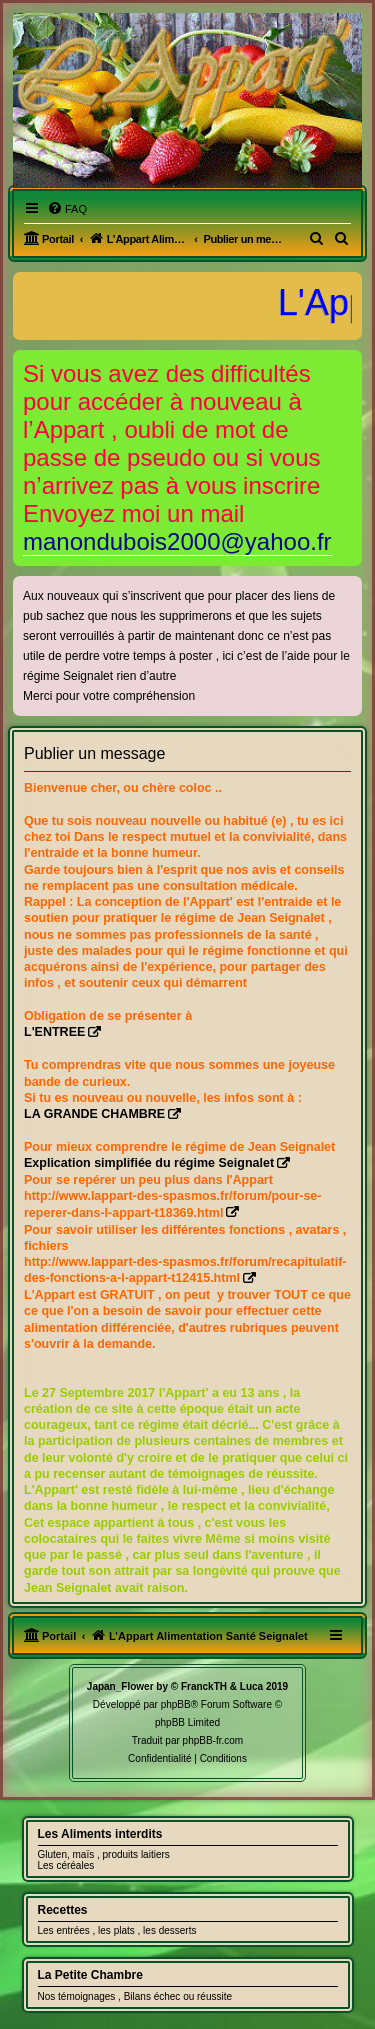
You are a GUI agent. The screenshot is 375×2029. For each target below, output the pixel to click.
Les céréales (66, 1865)
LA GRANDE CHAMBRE (94, 1114)
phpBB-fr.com (213, 1740)
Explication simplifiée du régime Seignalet (149, 1163)
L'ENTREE (54, 1032)
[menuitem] (67, 209)
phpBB (176, 1704)
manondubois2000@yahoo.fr (177, 541)
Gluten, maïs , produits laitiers (104, 1854)
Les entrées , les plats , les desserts (117, 1930)
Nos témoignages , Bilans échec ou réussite (135, 1996)
